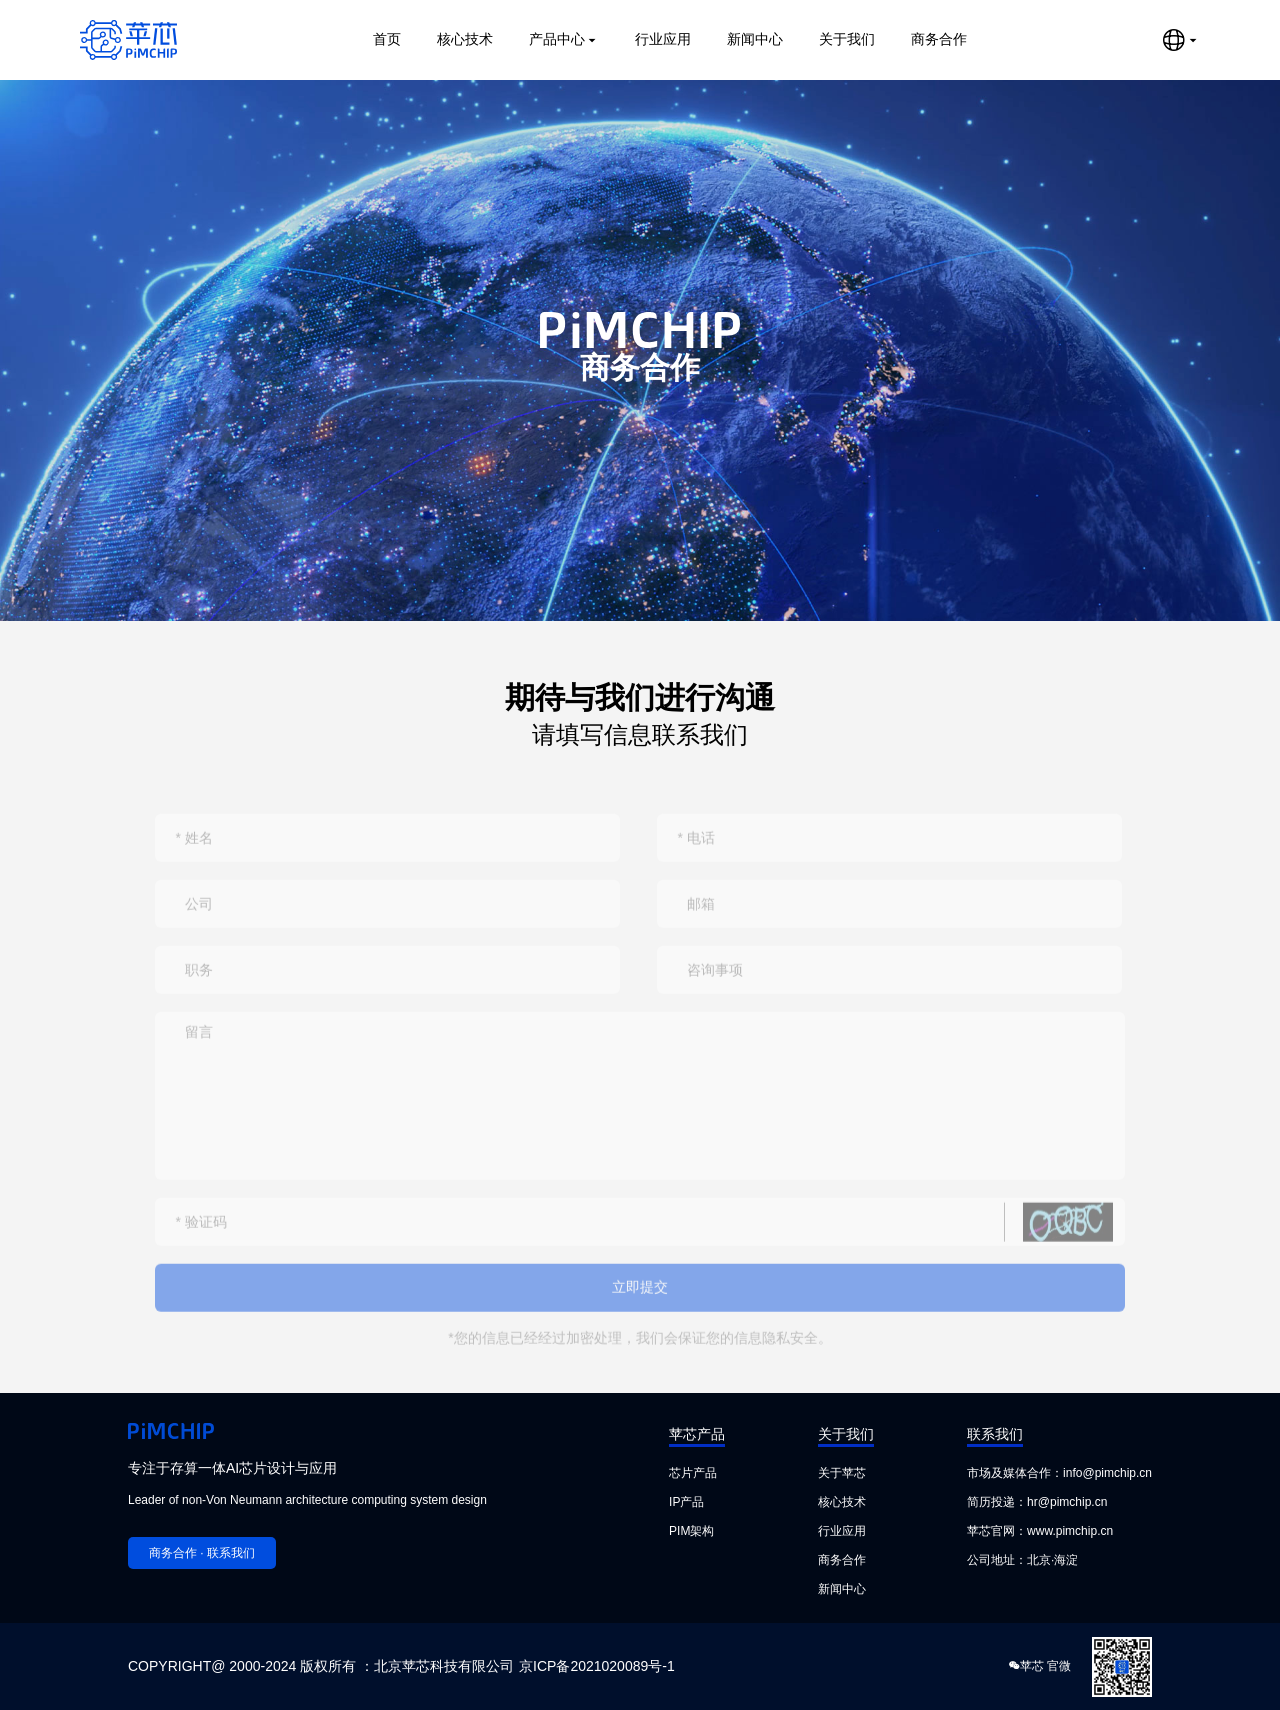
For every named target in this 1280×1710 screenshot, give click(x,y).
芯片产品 (693, 1473)
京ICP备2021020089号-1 (597, 1666)
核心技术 (465, 39)
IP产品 (686, 1502)
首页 (387, 39)
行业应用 (663, 39)
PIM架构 (691, 1531)
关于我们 (847, 39)
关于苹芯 (842, 1473)
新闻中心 (755, 39)
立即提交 (640, 1306)
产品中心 (564, 39)
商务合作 (939, 39)
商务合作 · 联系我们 (202, 1553)
